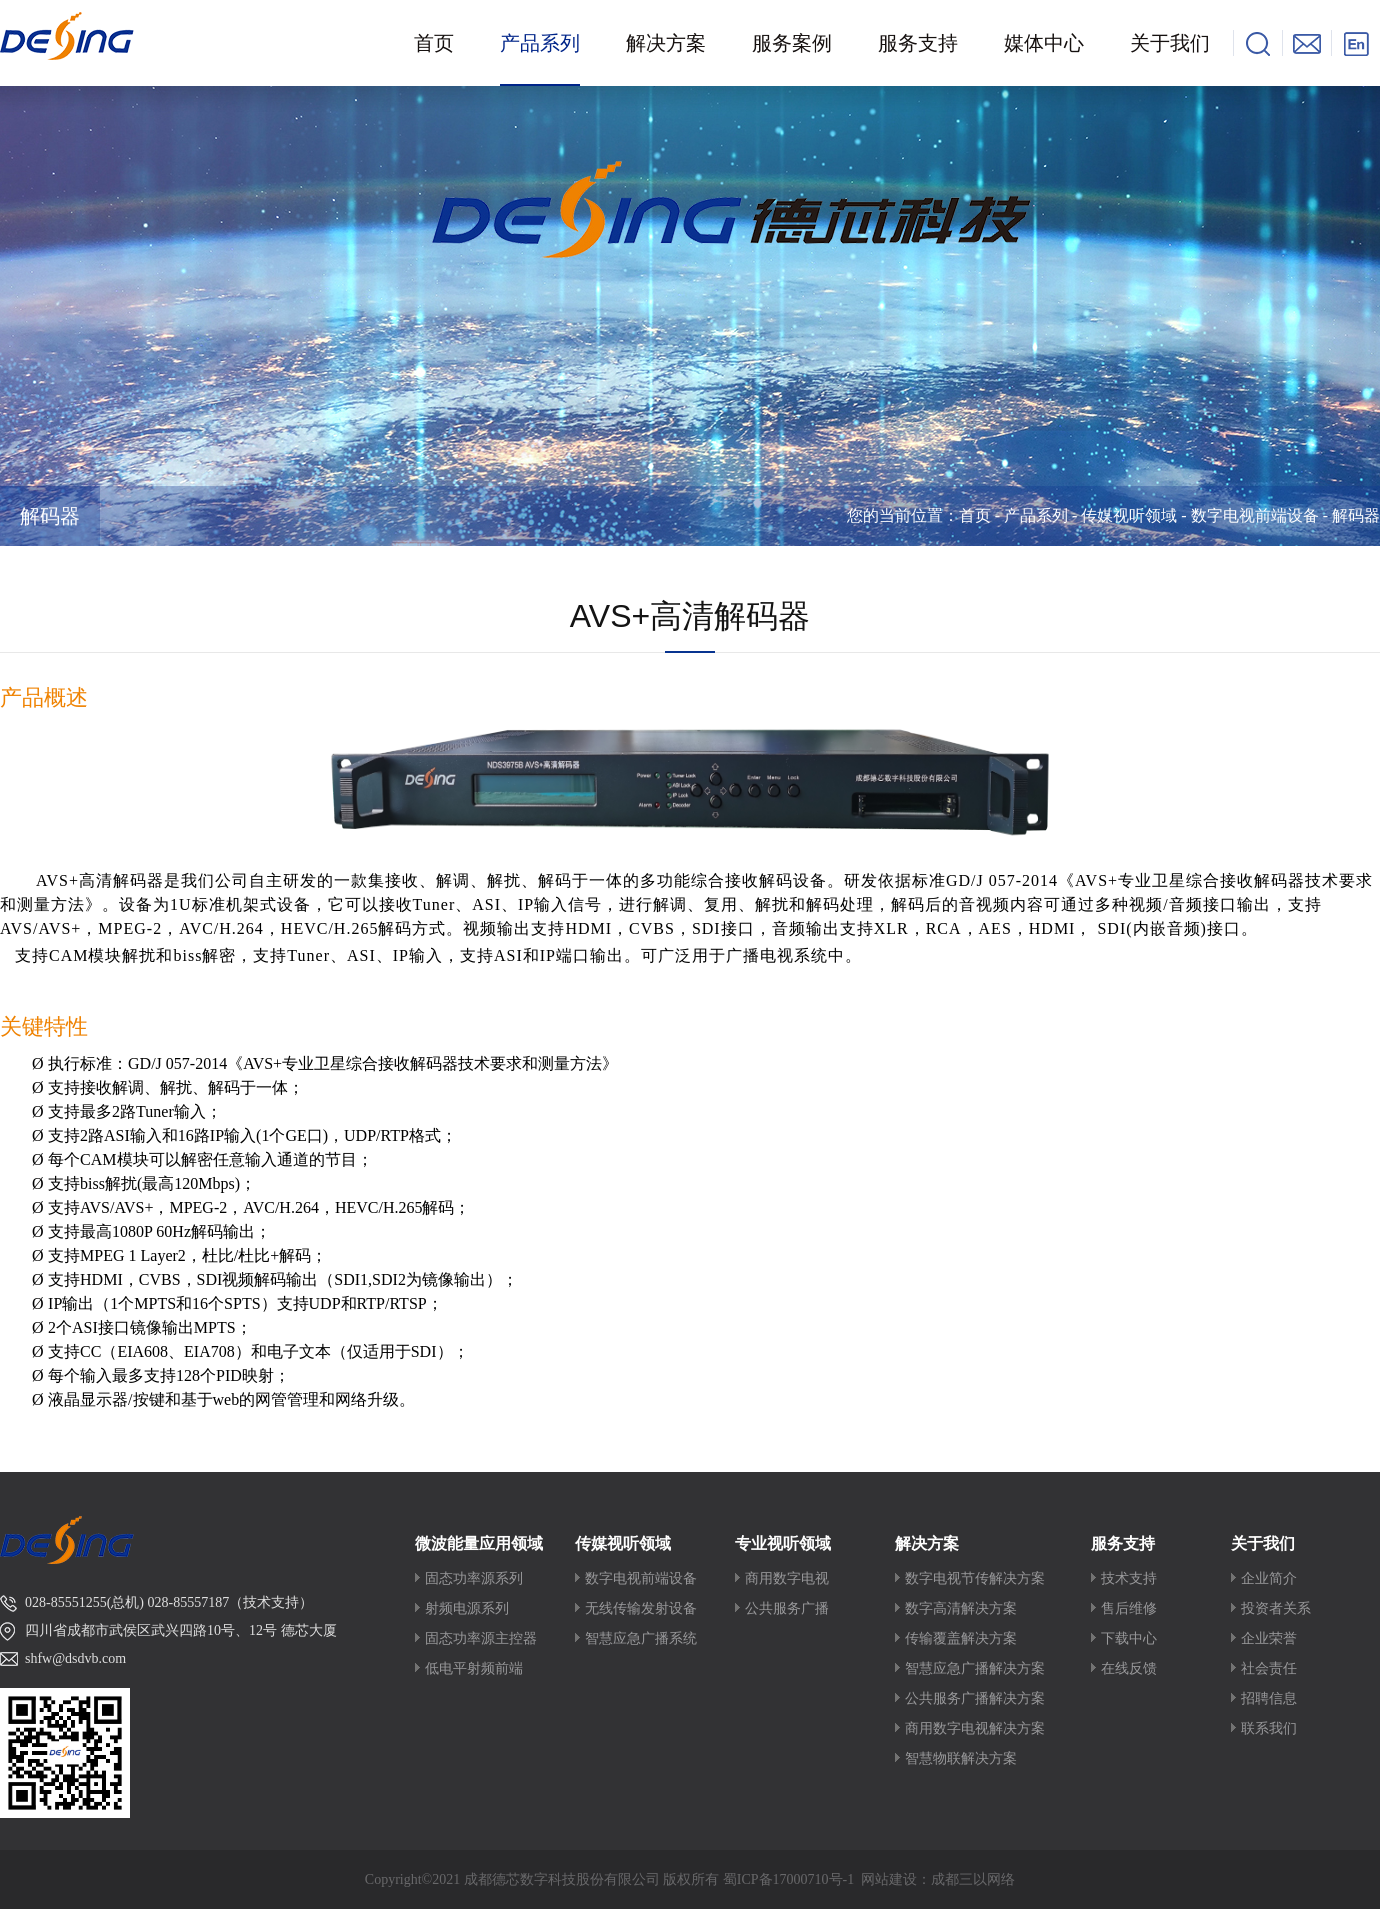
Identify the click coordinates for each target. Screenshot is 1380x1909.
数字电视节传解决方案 (975, 1578)
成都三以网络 (973, 1879)
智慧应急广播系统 (641, 1638)
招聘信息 (1269, 1698)
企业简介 (1269, 1578)
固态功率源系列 (474, 1578)
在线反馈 (1129, 1668)
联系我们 (1269, 1728)
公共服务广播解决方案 (975, 1698)
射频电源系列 (467, 1608)
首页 (975, 515)
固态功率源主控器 (481, 1638)
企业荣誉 (1269, 1638)
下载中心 (1129, 1638)
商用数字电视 (787, 1578)
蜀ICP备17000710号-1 (788, 1879)
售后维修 (1129, 1608)
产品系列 (1036, 515)
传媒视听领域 (1129, 515)
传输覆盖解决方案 (961, 1638)
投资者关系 (1276, 1608)
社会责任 (1269, 1668)
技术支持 (1129, 1578)
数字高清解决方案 (961, 1608)
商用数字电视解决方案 (975, 1728)
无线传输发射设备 (641, 1608)
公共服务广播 (787, 1608)
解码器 (50, 516)
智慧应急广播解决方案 (975, 1668)
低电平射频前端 (474, 1668)
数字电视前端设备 (1255, 515)
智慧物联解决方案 (961, 1758)
